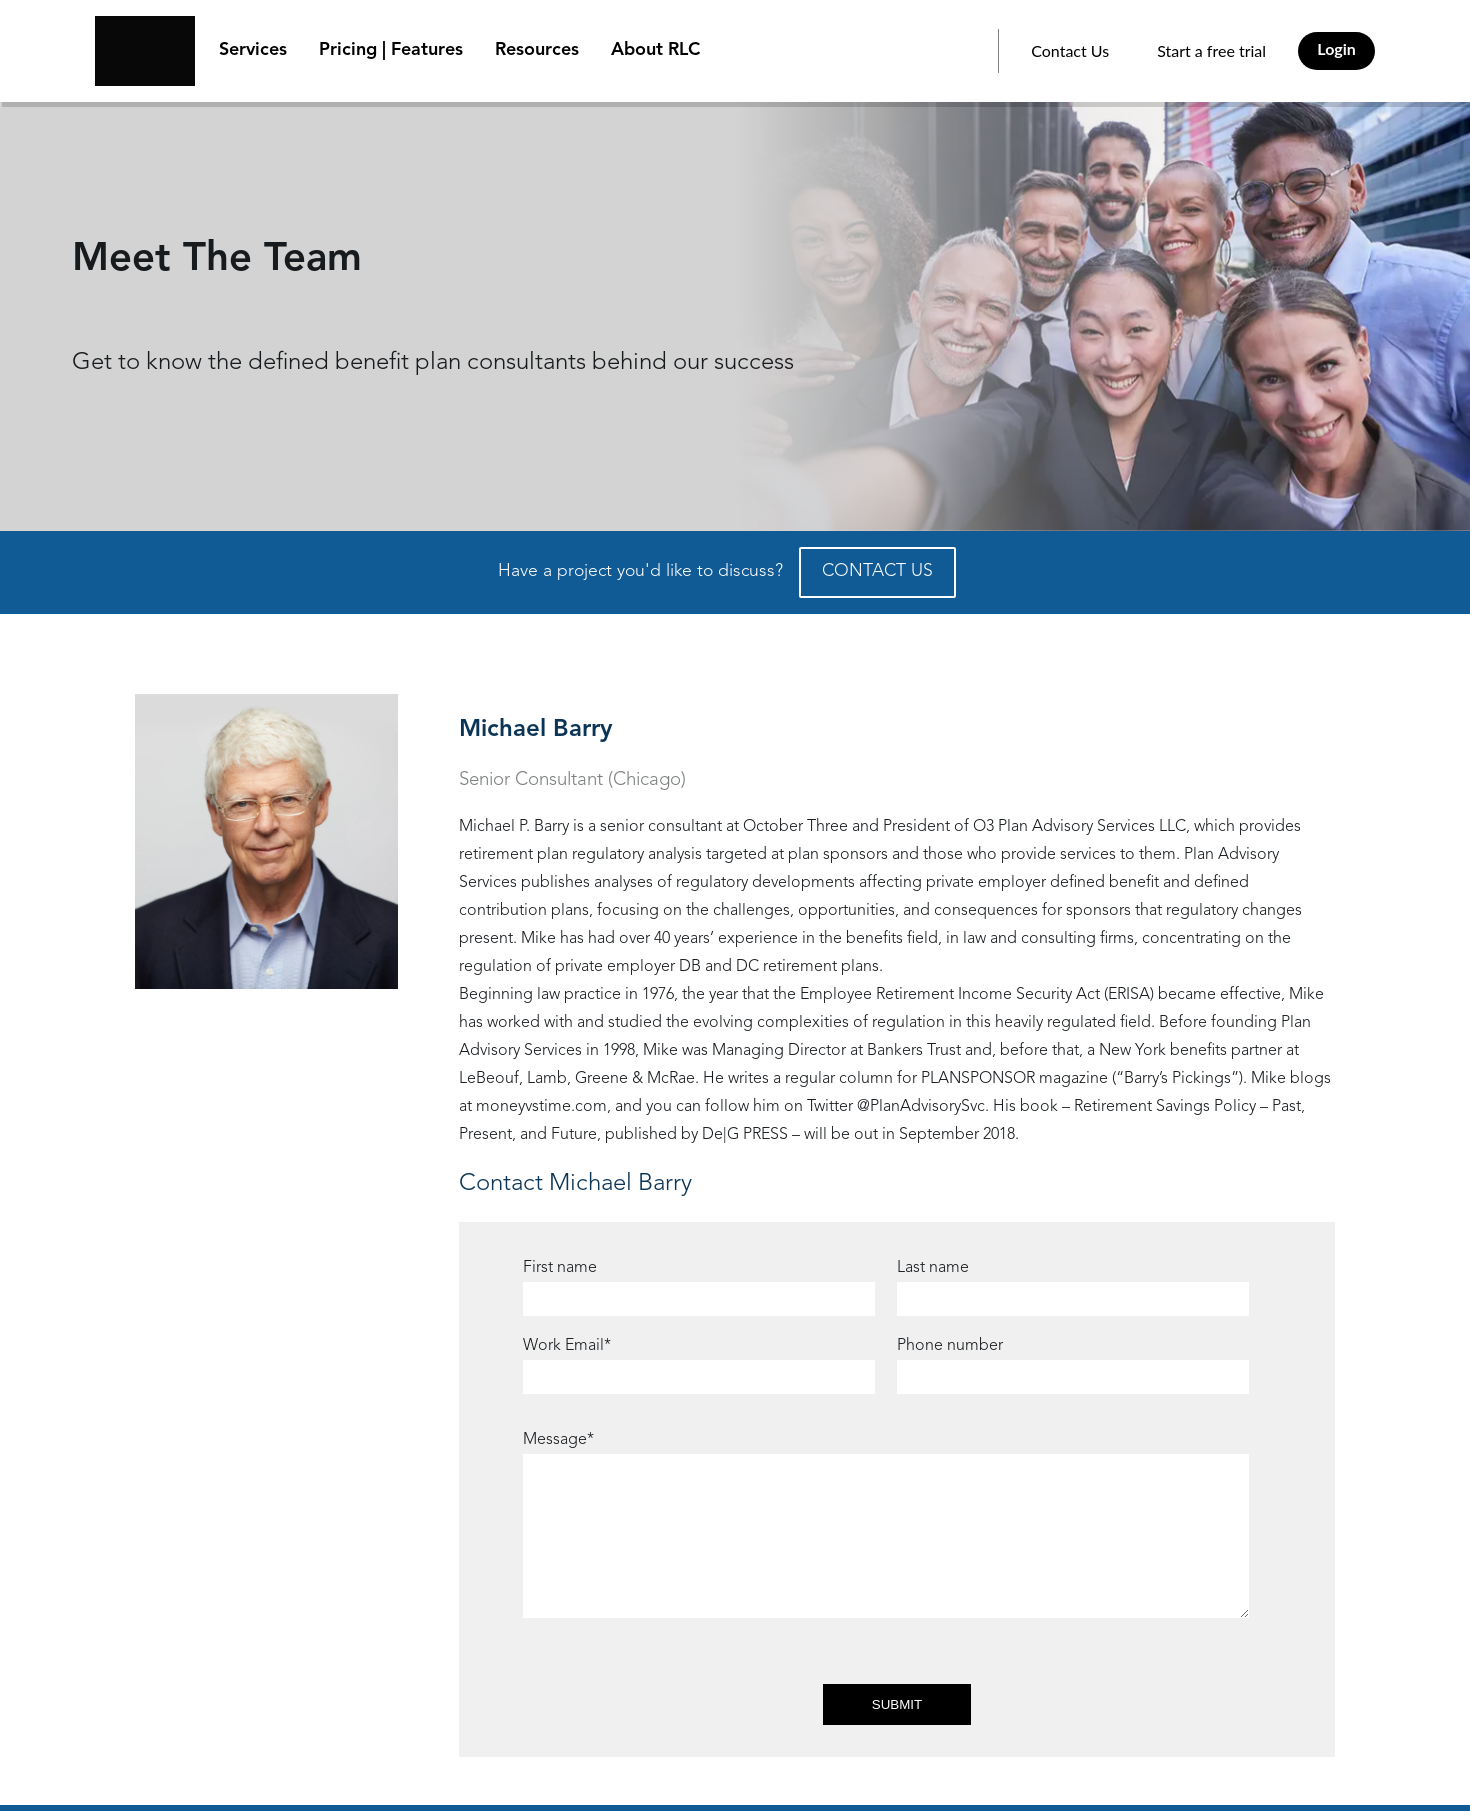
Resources (537, 50)
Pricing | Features (391, 50)
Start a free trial (1211, 50)
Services (253, 50)
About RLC (655, 50)
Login (1336, 48)
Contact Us (1070, 50)
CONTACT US (877, 571)
